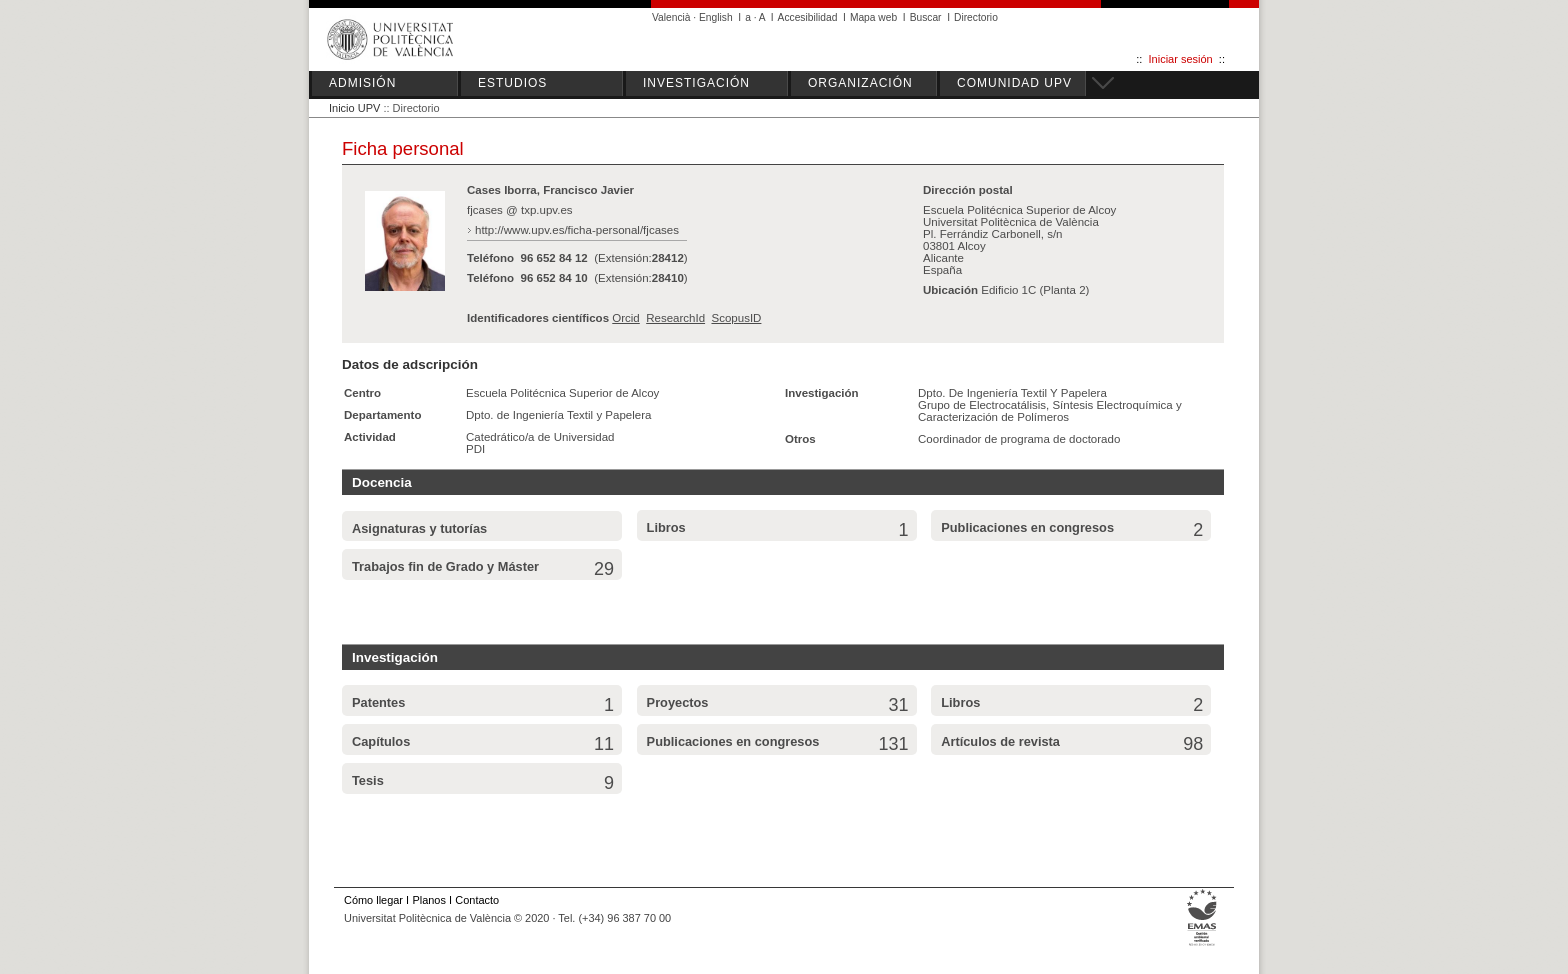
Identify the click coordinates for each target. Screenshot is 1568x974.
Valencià (671, 17)
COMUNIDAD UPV (1014, 83)
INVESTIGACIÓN (696, 83)
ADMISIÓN (362, 83)
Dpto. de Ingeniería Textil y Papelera (558, 415)
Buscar (926, 17)
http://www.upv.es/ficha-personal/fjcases (577, 230)
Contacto (477, 900)
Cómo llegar (373, 900)
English (716, 17)
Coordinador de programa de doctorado (1019, 439)
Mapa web (873, 17)
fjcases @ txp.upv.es (520, 210)
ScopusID (736, 318)
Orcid (626, 318)
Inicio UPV (354, 108)
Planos (428, 900)
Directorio (976, 17)
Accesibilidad (808, 17)
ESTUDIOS (512, 83)
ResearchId (675, 318)
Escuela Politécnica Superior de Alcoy (562, 393)
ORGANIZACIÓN (860, 83)
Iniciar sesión (1181, 59)
